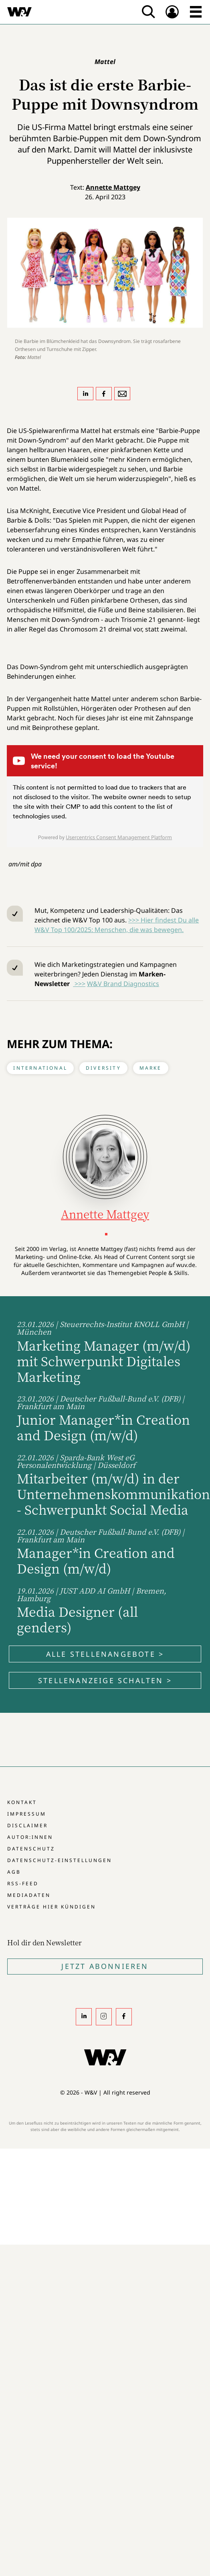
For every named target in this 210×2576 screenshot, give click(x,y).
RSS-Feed (22, 1883)
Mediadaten (28, 1895)
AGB (14, 1871)
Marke (150, 1067)
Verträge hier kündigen (51, 1906)
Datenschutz (31, 1848)
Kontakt (22, 1802)
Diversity (103, 1067)
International (40, 1067)
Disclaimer (27, 1825)
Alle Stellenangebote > (105, 1654)
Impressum (26, 1813)
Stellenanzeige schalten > (105, 1680)
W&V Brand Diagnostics (123, 983)
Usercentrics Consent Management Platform (119, 837)
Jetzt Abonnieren (104, 1966)
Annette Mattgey (113, 187)
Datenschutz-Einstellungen (59, 1860)
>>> (79, 983)
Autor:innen (30, 1837)
